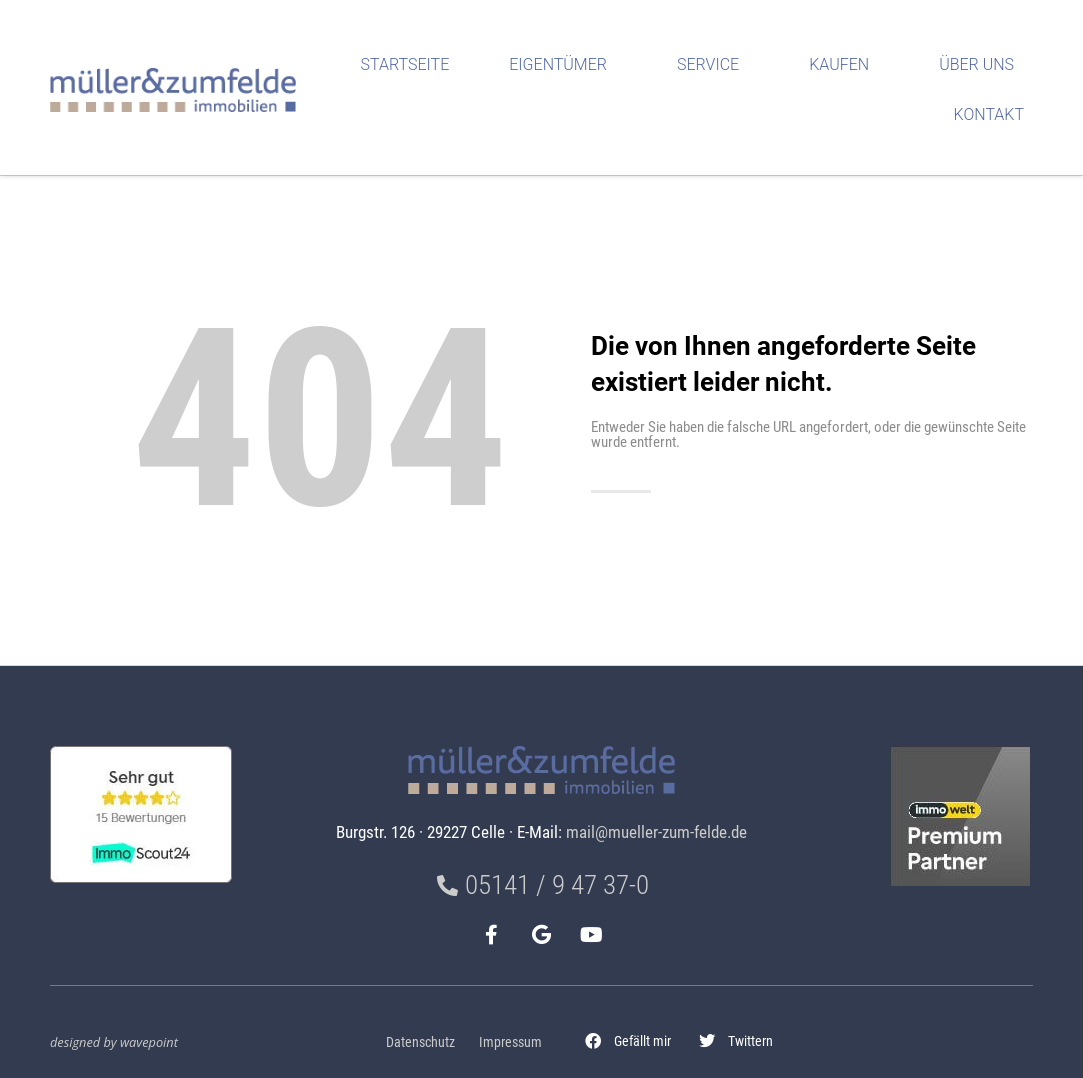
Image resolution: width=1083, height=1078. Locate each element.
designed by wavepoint (114, 1042)
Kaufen (844, 65)
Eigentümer (563, 65)
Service (713, 65)
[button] (628, 1041)
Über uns (981, 65)
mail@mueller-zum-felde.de (656, 832)
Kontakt (994, 115)
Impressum (510, 1042)
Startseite (405, 64)
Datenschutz (420, 1042)
